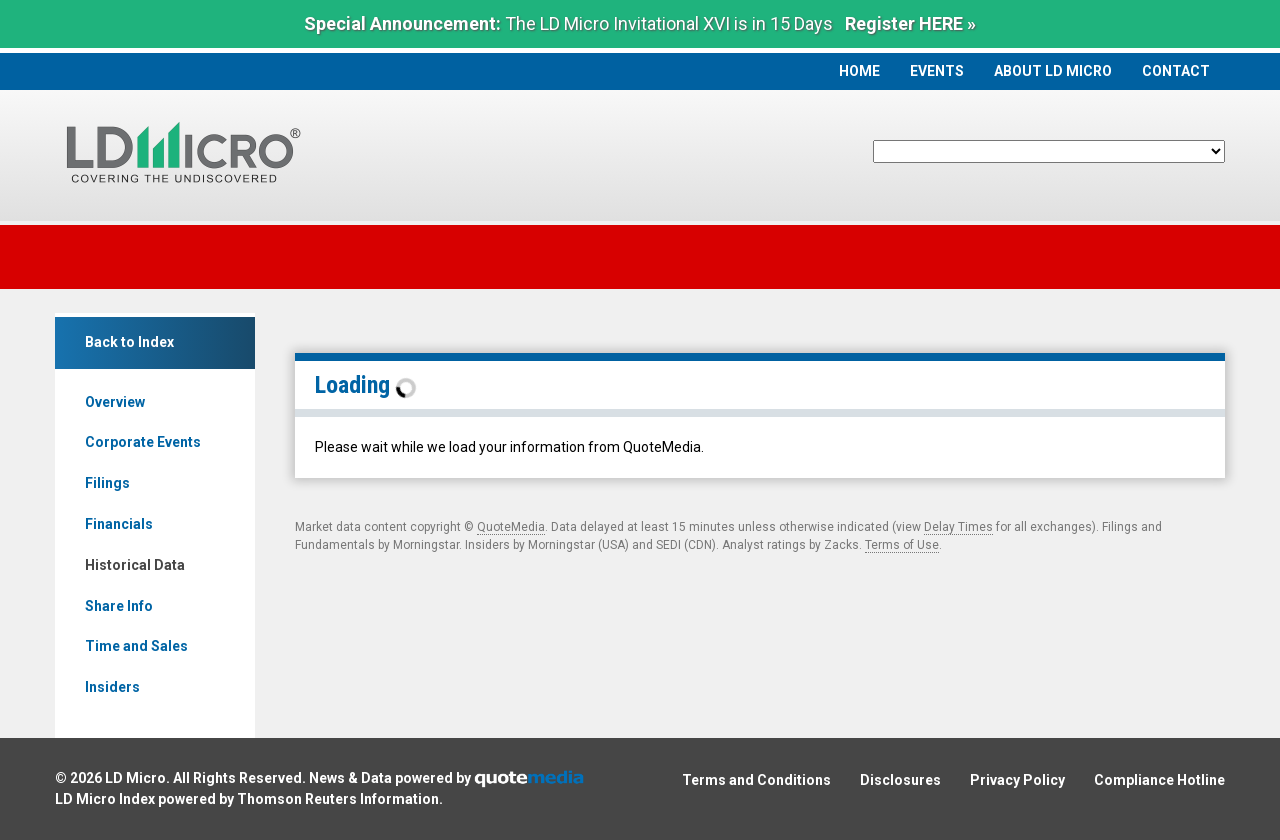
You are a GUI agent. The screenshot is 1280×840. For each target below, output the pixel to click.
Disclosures (900, 780)
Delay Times (958, 527)
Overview (115, 402)
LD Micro (135, 778)
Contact (1176, 71)
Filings (107, 483)
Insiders (112, 687)
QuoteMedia (511, 527)
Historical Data (135, 565)
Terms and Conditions (756, 780)
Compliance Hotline (1159, 780)
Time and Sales (136, 646)
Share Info (119, 606)
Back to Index (129, 342)
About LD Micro (1053, 71)
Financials (119, 524)
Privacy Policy (1017, 780)
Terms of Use (902, 545)
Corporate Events (143, 442)
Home (859, 71)
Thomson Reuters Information (338, 799)
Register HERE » (910, 23)
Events (937, 71)
